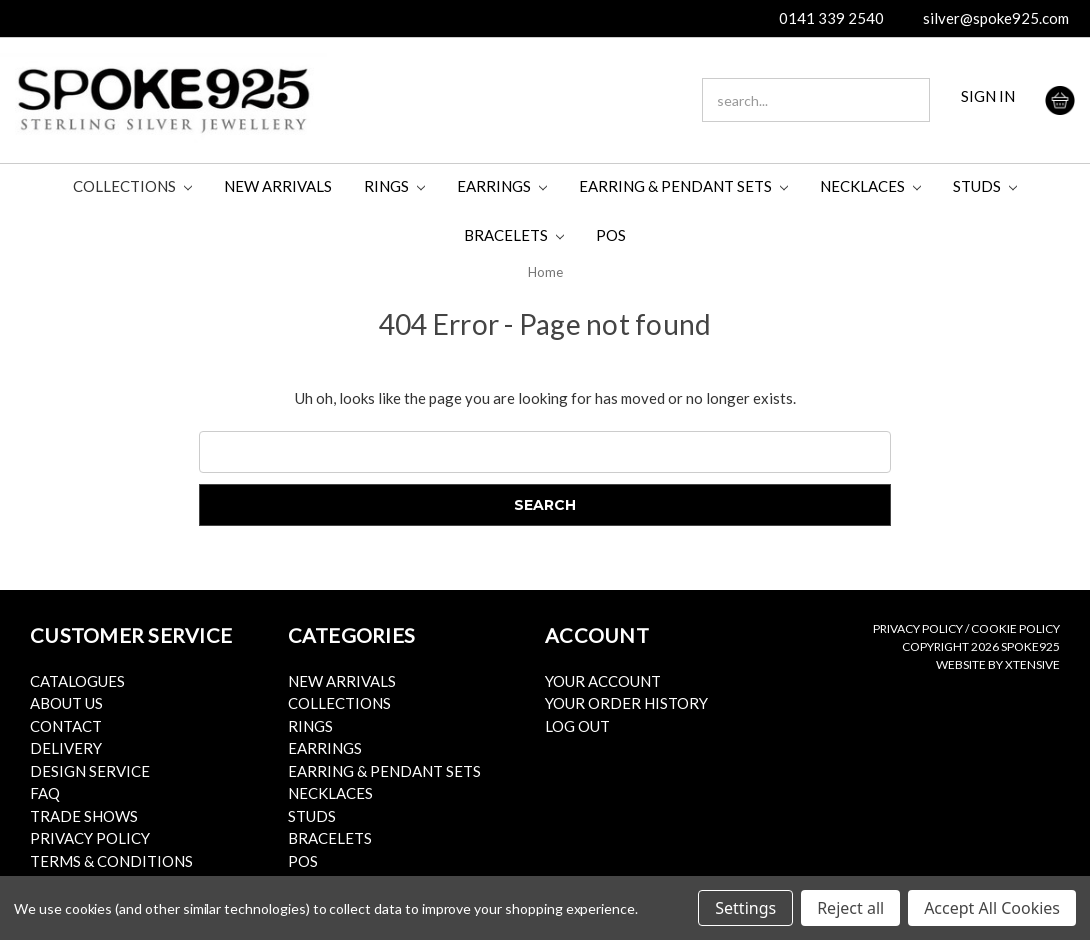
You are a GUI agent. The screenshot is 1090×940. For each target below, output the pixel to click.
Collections (132, 186)
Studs (985, 186)
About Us (66, 703)
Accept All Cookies (992, 908)
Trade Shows (84, 816)
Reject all (850, 908)
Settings (745, 908)
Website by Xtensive (998, 664)
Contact (66, 726)
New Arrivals (278, 186)
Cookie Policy (1015, 628)
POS (611, 235)
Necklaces (870, 186)
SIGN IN (988, 96)
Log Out (577, 726)
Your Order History (626, 703)
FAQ (45, 793)
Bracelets (514, 235)
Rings (394, 186)
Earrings (502, 186)
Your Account (603, 681)
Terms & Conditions (111, 861)
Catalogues (77, 681)
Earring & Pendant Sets (683, 186)
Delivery (66, 748)
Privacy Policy (90, 838)
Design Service (90, 771)
